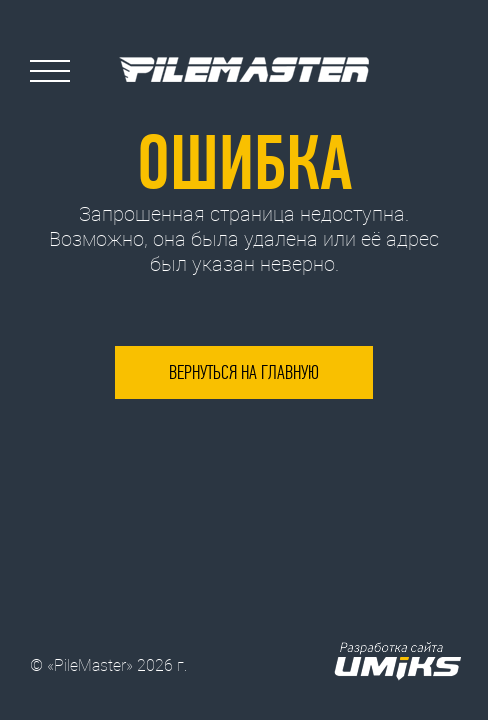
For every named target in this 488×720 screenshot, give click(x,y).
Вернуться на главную (244, 372)
